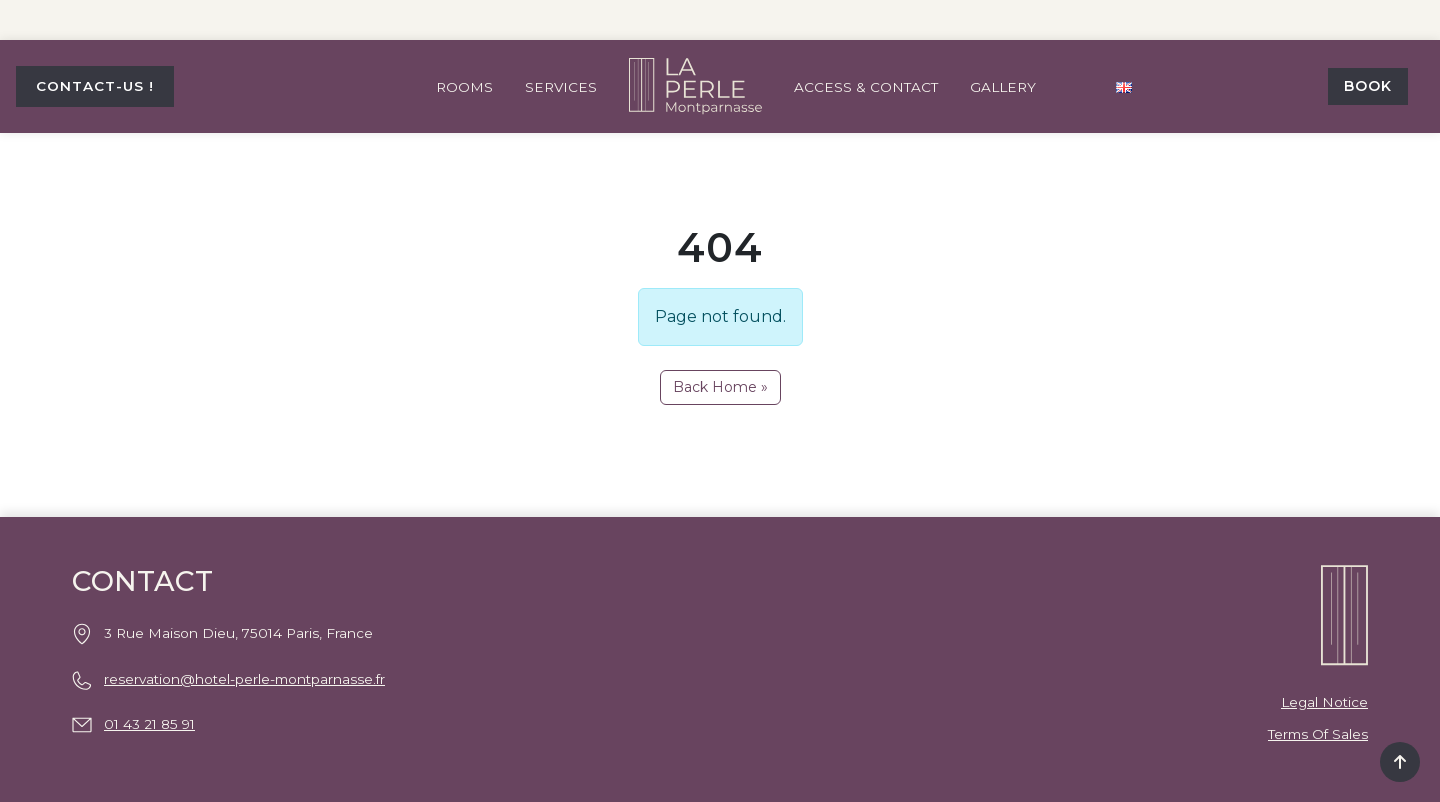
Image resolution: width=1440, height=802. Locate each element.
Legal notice (1324, 702)
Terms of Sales (1318, 734)
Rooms (464, 87)
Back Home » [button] (720, 387)
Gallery (1003, 87)
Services (561, 87)
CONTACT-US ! (95, 86)
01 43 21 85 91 (149, 724)
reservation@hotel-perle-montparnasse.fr (244, 679)
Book (1368, 86)
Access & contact (866, 87)
